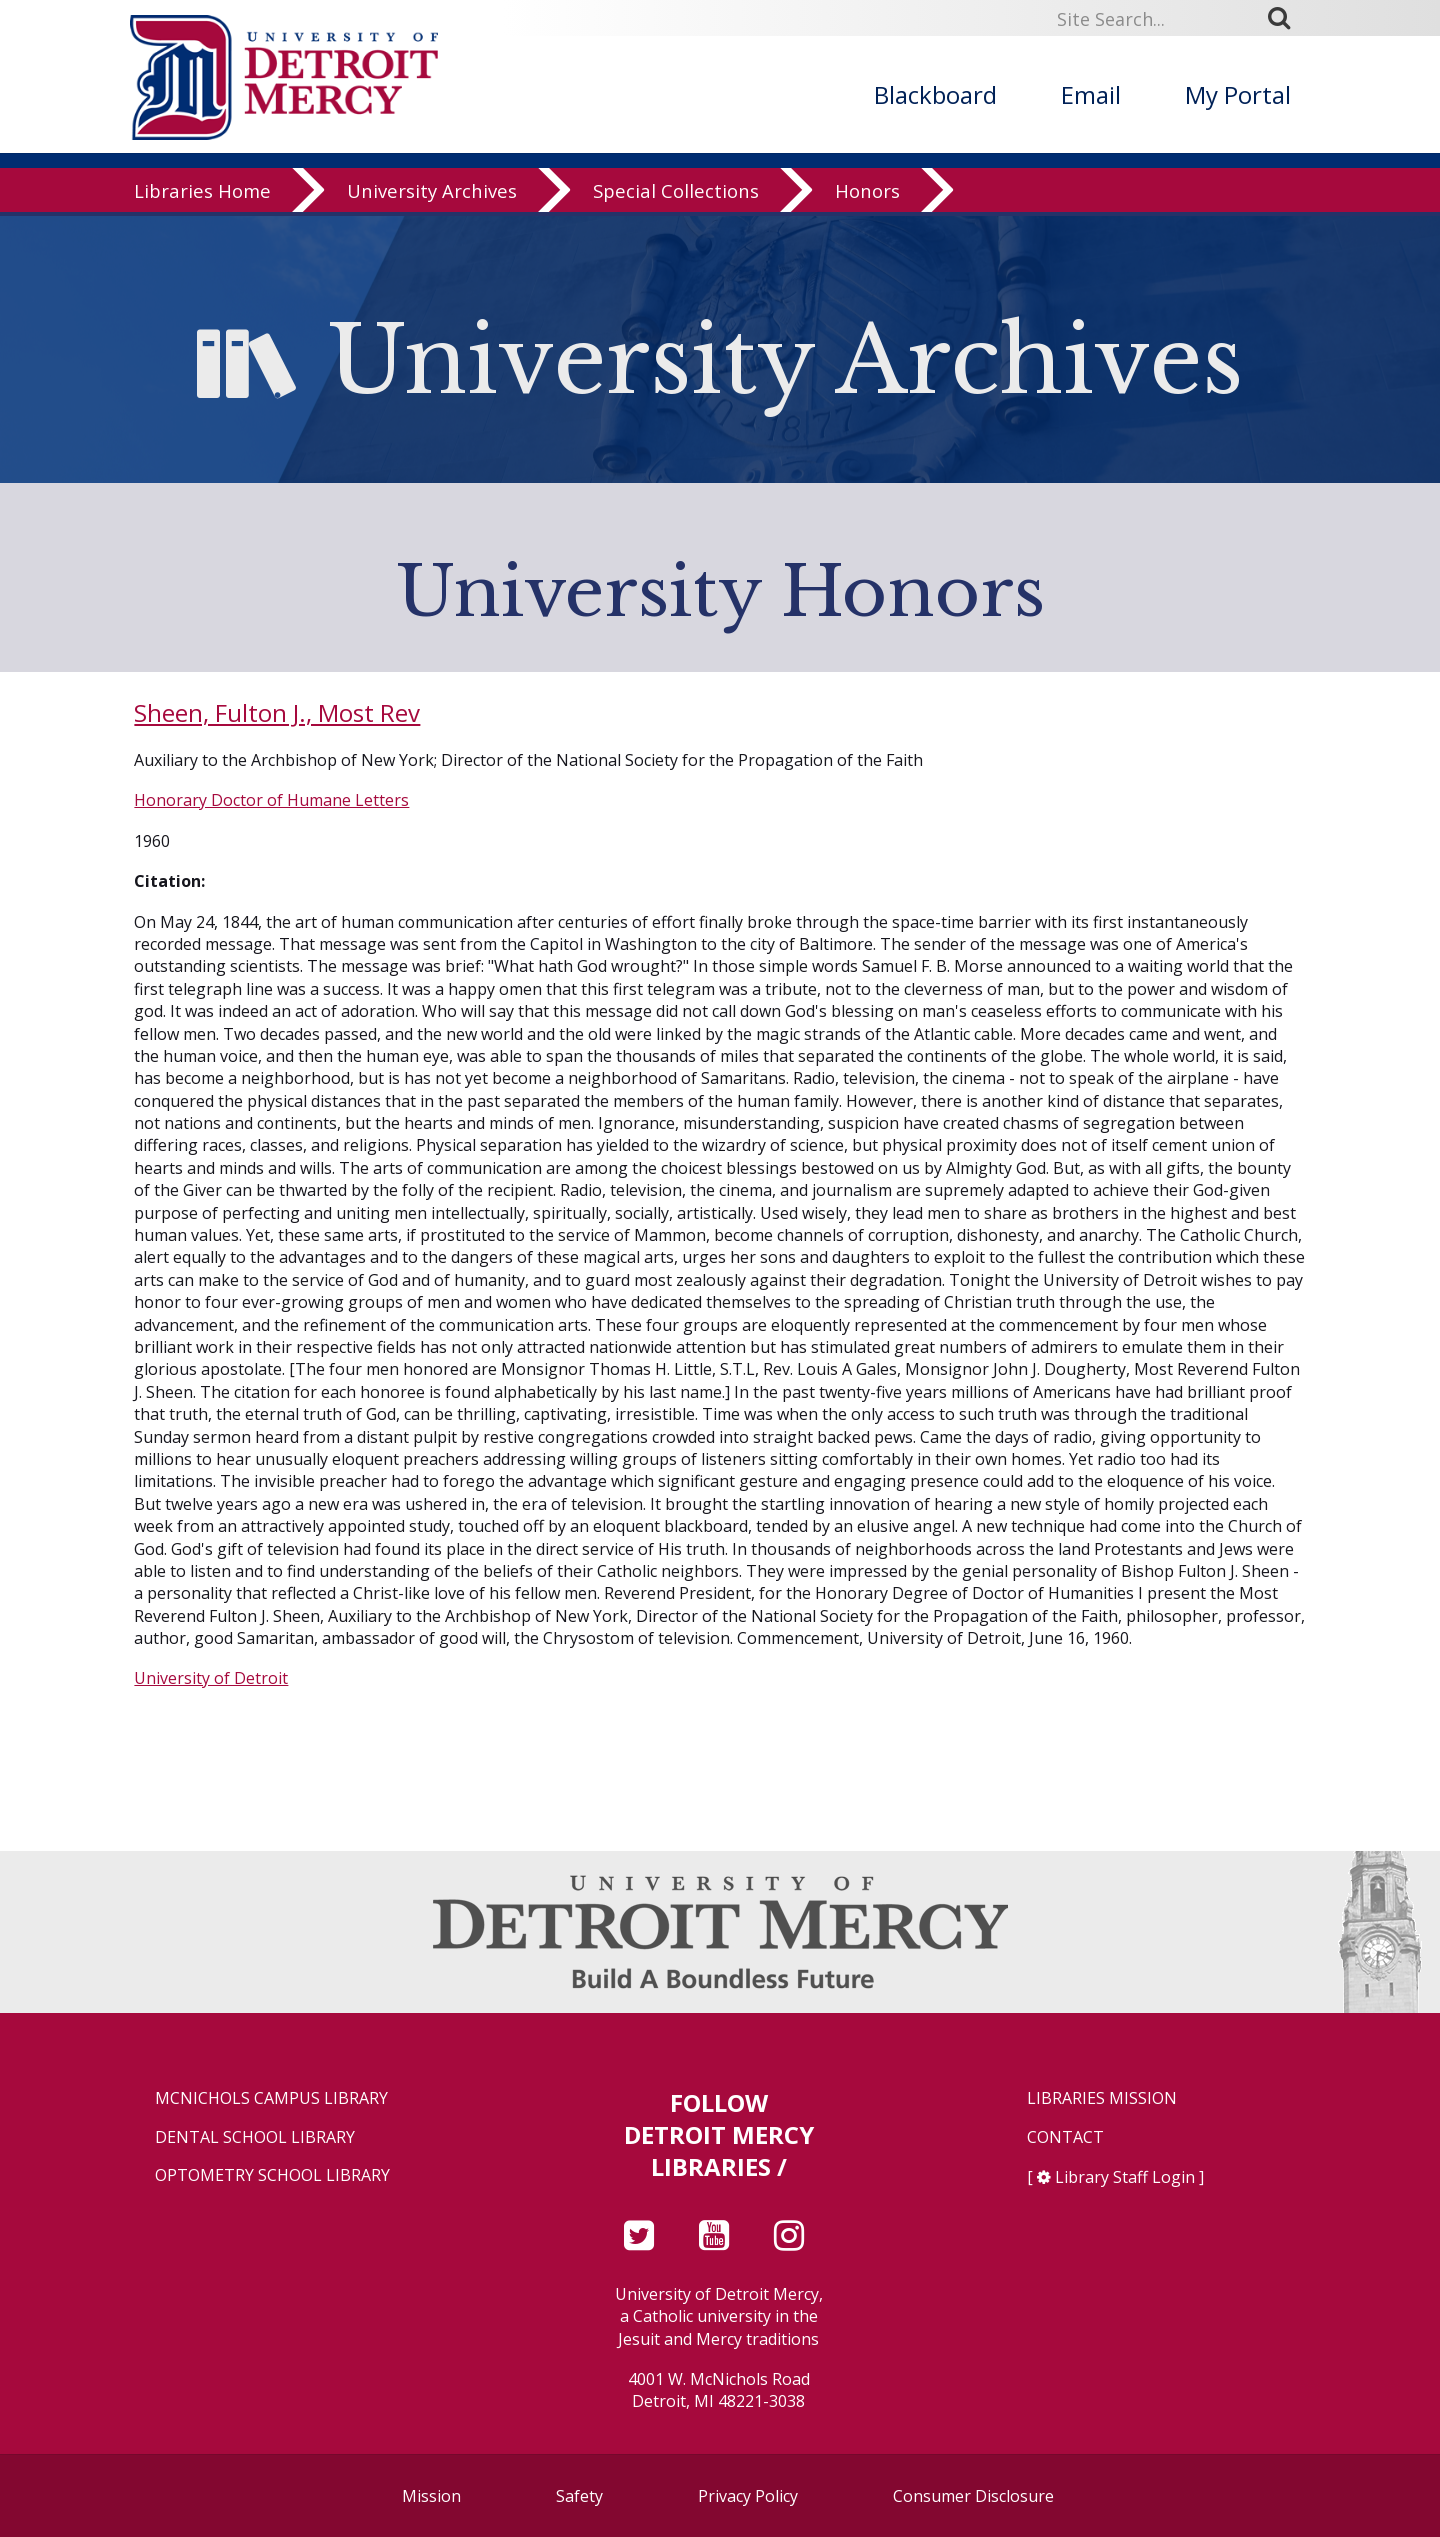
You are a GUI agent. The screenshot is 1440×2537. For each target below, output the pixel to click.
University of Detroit (211, 1678)
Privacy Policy (748, 2496)
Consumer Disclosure (973, 2496)
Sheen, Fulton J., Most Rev (277, 712)
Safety (579, 2496)
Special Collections (676, 194)
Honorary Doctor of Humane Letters (271, 800)
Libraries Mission (1102, 2098)
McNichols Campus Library (271, 2098)
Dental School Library (255, 2137)
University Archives (432, 194)
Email (1091, 94)
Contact (1065, 2137)
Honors (867, 194)
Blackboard (935, 94)
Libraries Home (202, 194)
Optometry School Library (272, 2175)
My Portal (1238, 94)
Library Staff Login (1125, 2177)
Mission (431, 2496)
